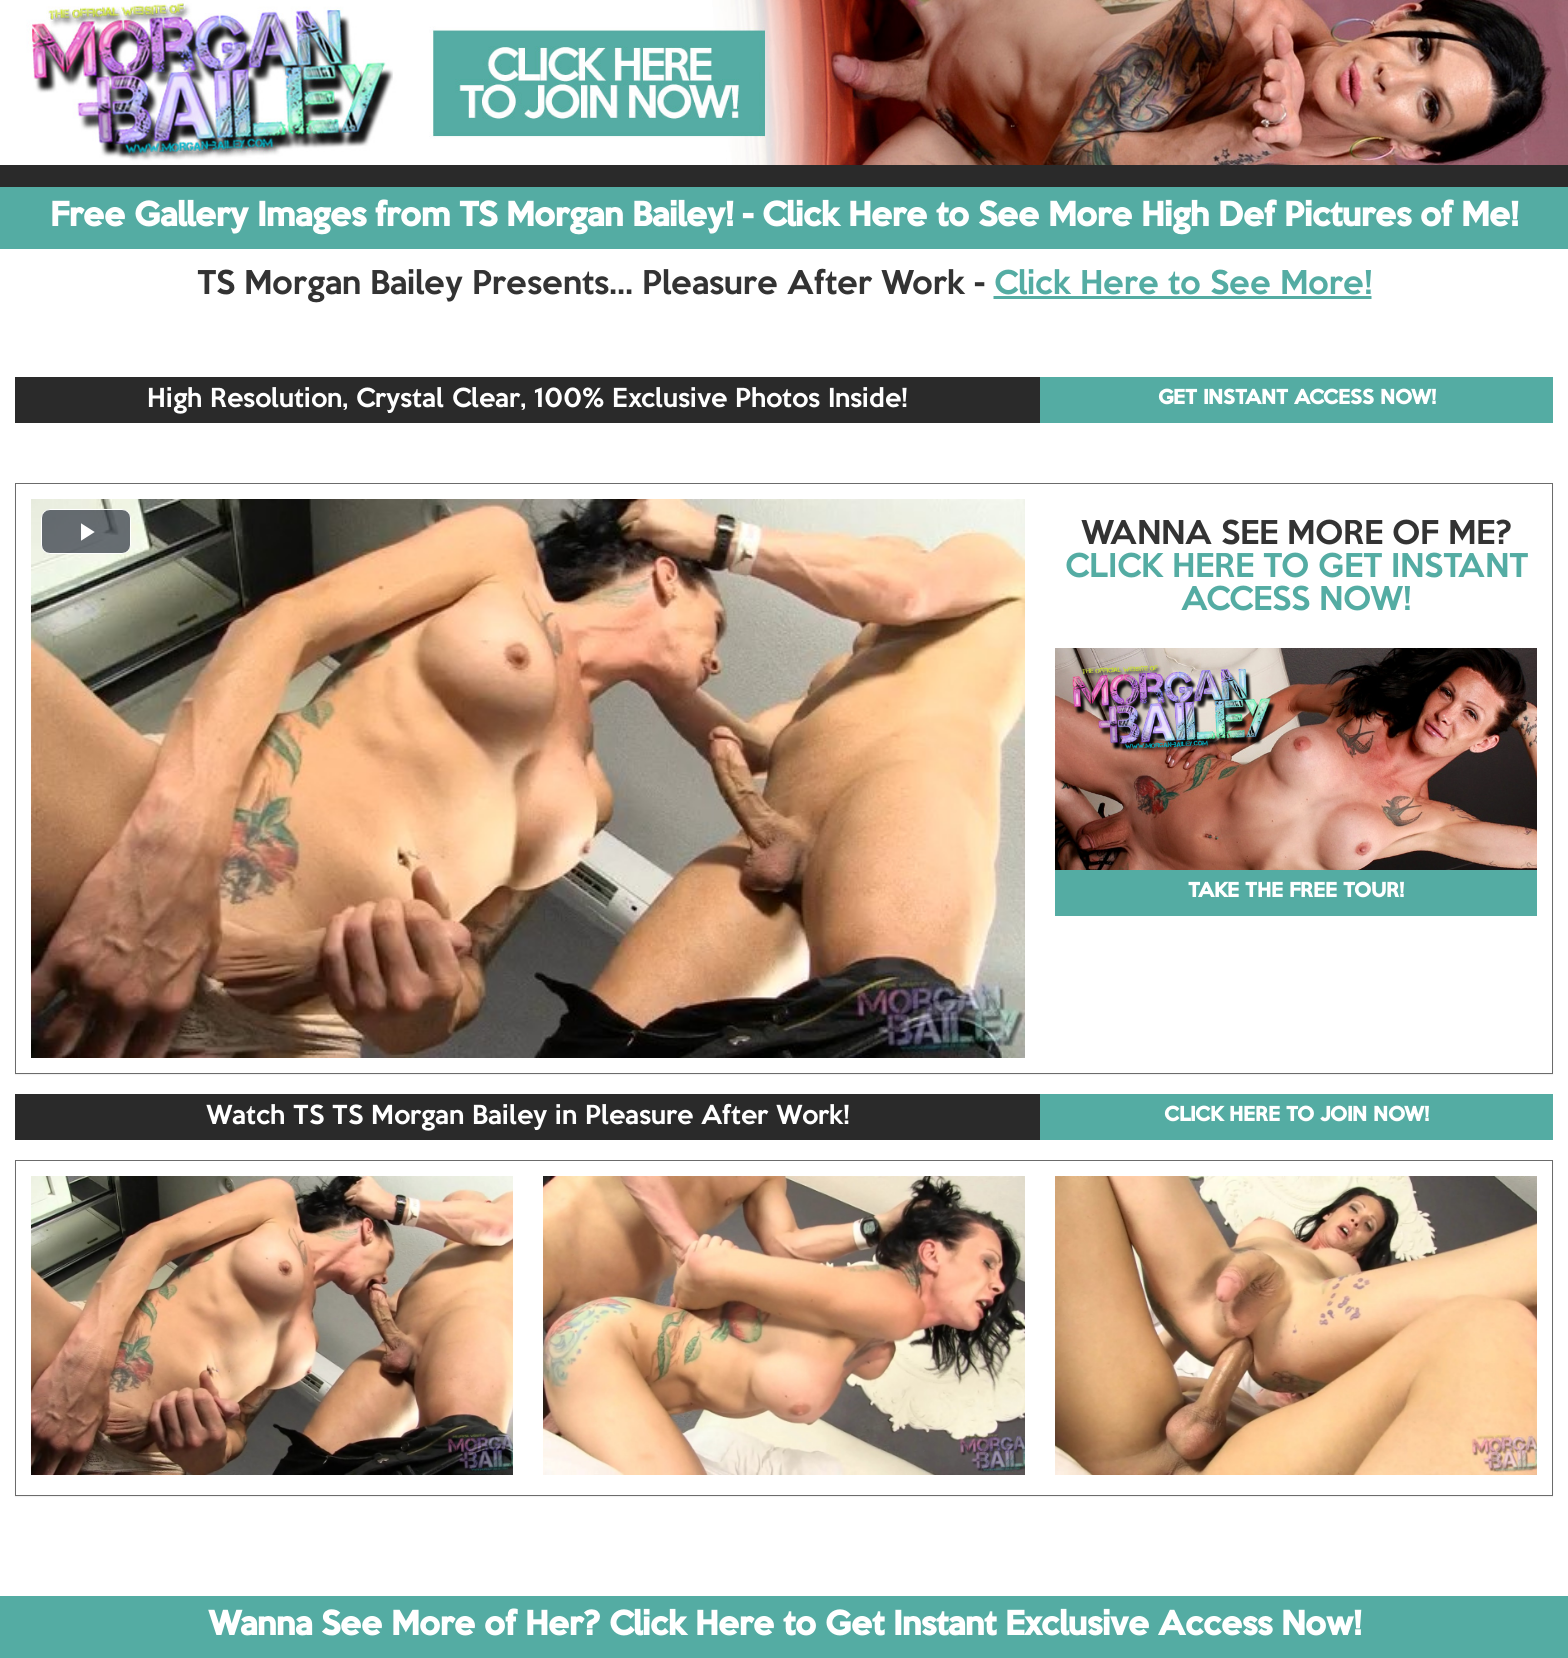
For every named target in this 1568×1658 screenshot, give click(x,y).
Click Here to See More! (1183, 285)
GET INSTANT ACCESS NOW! (1297, 399)
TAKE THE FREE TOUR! (1296, 892)
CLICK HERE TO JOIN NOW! (1296, 1116)
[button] (86, 531)
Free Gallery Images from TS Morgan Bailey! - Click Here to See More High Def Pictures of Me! (784, 217)
